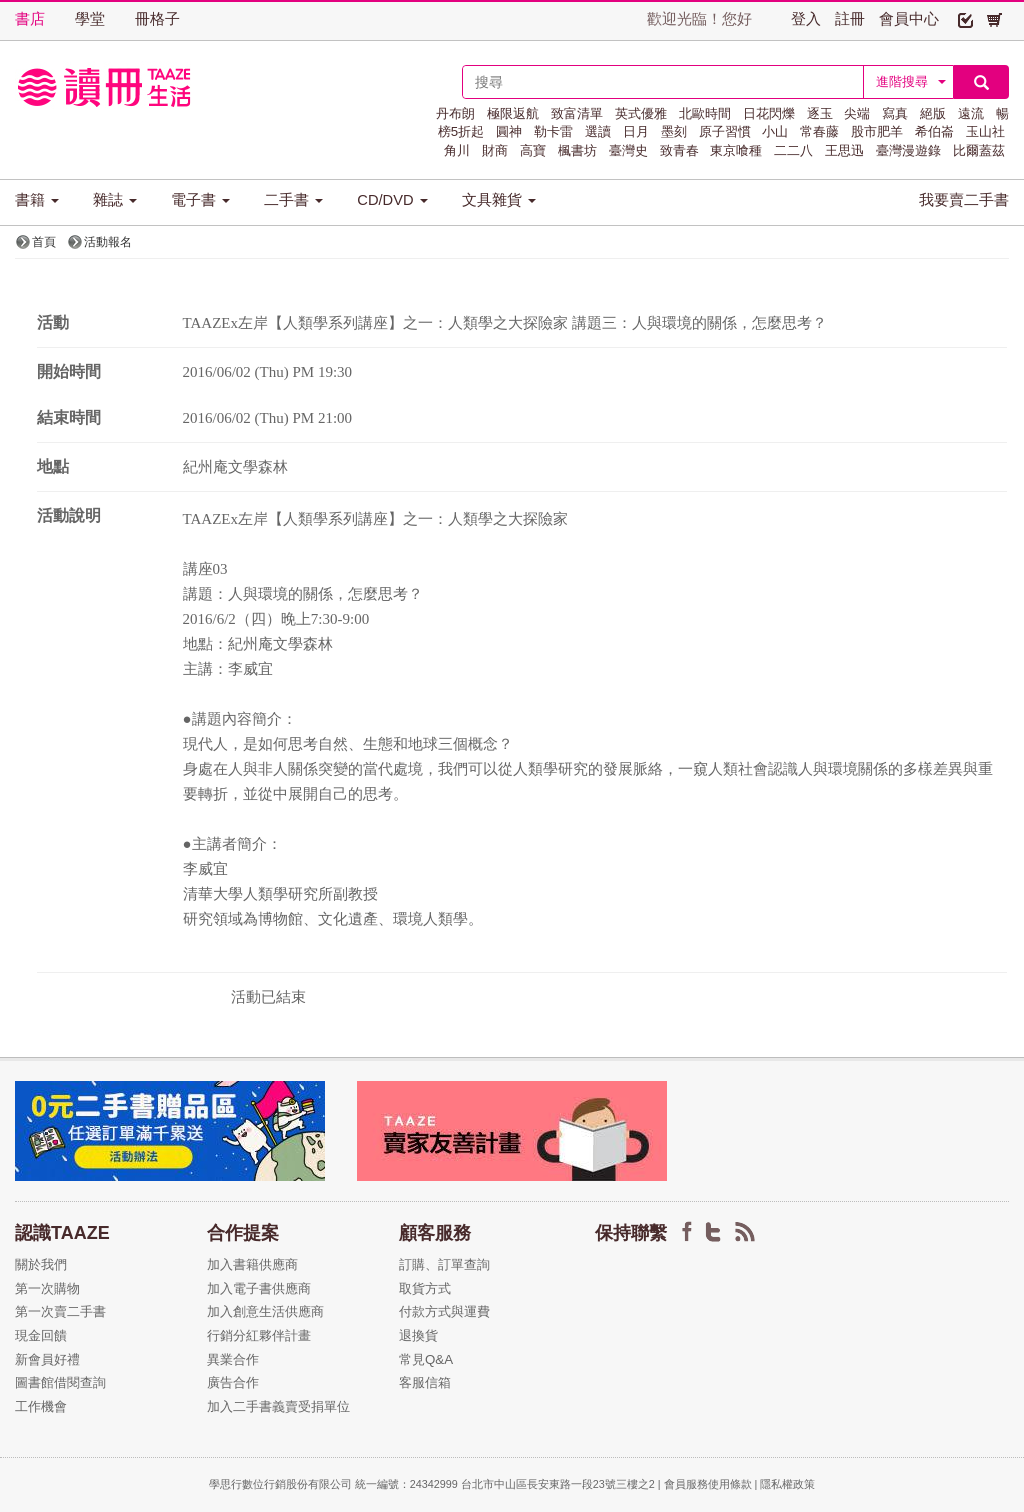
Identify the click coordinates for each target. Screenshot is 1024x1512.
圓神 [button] (509, 131)
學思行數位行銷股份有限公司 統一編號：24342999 (335, 1484)
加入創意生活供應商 (265, 1311)
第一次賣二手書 (60, 1311)
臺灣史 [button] (628, 150)
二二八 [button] (793, 150)
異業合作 (233, 1359)
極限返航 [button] (513, 113)
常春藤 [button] (819, 131)
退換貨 (418, 1335)
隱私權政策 (787, 1484)
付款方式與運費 (444, 1311)
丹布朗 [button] (455, 113)
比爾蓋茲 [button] (979, 150)
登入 (806, 19)
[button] (965, 19)
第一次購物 (47, 1288)
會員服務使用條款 (708, 1484)
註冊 (850, 19)
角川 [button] (457, 150)
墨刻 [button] (674, 131)
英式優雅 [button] (641, 113)
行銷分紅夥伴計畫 (259, 1335)
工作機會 (41, 1406)
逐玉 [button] (820, 113)
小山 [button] (775, 131)
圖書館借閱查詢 (60, 1382)
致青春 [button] (679, 150)
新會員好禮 (47, 1359)
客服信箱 (425, 1382)
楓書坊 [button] (577, 150)
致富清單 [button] (577, 113)
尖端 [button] (857, 113)
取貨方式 (425, 1288)
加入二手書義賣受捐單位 (278, 1406)
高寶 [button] (533, 150)
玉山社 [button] (985, 131)
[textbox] (663, 82)
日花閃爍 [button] (769, 113)
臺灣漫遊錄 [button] (908, 150)
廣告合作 (233, 1382)
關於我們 (41, 1264)
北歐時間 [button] (705, 113)
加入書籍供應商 (252, 1264)
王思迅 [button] (844, 150)
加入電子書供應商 (259, 1288)
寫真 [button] (895, 113)
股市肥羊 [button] (877, 131)
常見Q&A (426, 1359)
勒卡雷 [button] (553, 131)
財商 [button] (495, 150)
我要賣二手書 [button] (964, 200)
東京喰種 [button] (736, 150)
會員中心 (909, 19)
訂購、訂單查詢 (444, 1264)
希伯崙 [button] (934, 131)
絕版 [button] (933, 113)
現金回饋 (41, 1335)
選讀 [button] (598, 131)
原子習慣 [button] (725, 131)
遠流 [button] (971, 113)
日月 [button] (636, 131)
